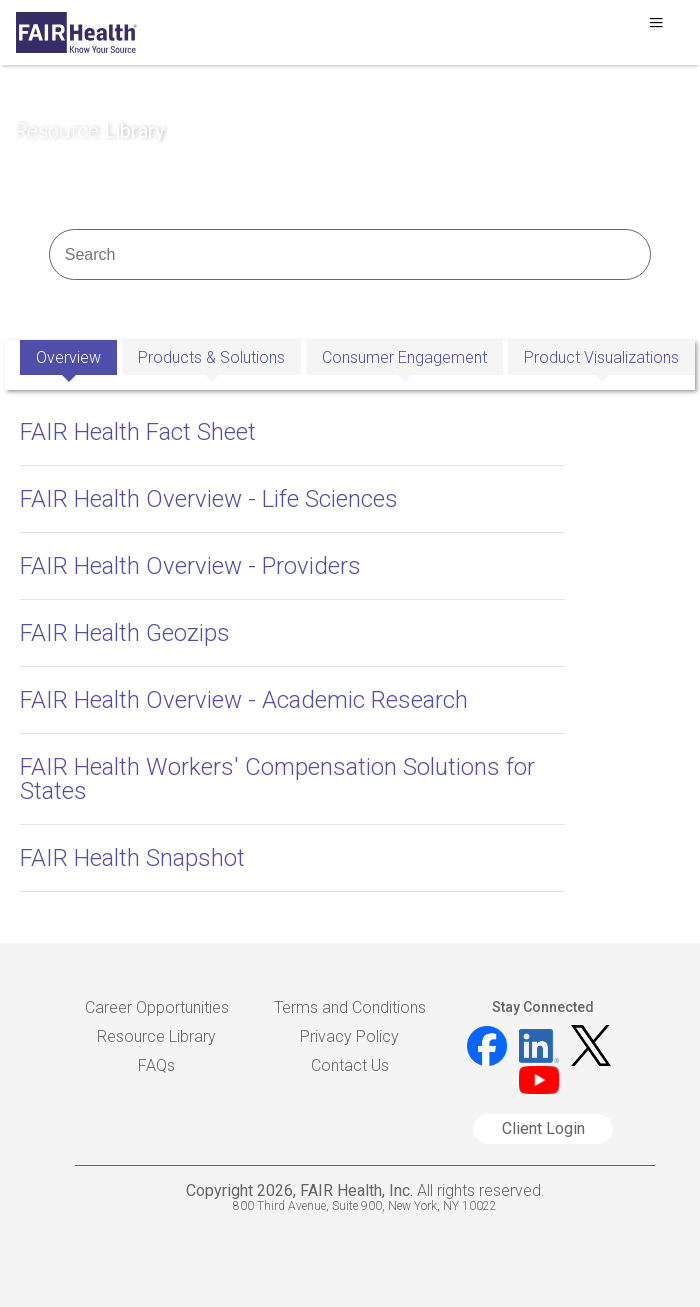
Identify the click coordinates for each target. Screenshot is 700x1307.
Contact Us (350, 1065)
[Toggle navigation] (656, 28)
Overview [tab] (68, 357)
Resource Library (156, 1036)
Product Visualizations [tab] (601, 357)
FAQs (156, 1065)
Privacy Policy (349, 1036)
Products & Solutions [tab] (211, 357)
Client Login (543, 1128)
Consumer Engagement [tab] (404, 357)
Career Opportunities (157, 1007)
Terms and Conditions (350, 1007)
